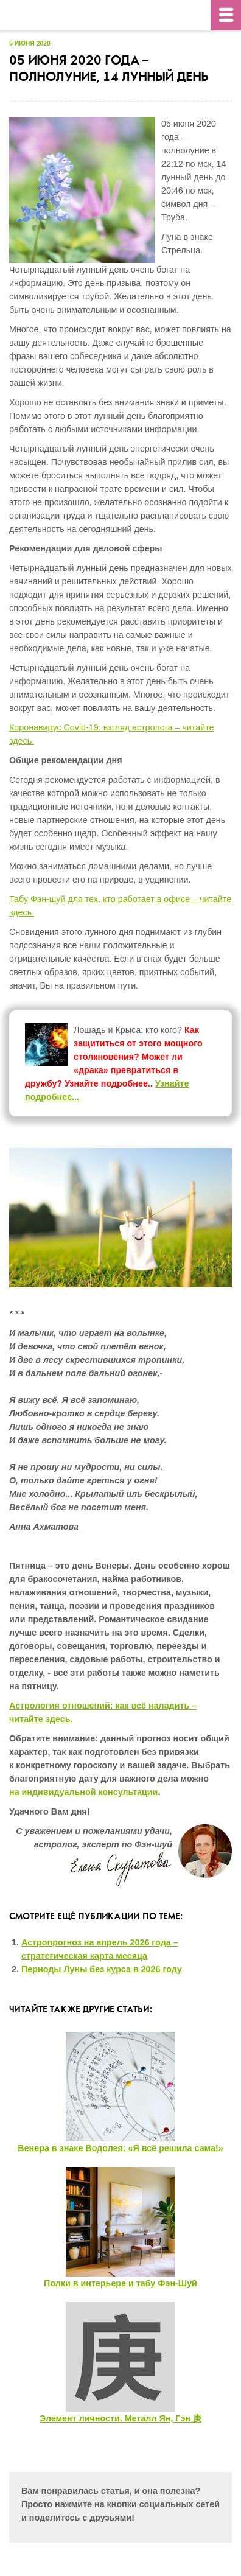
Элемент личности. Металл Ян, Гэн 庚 (120, 2418)
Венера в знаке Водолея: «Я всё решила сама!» (120, 2148)
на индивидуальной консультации (83, 1792)
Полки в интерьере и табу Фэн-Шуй (120, 2283)
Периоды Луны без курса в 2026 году (101, 1969)
